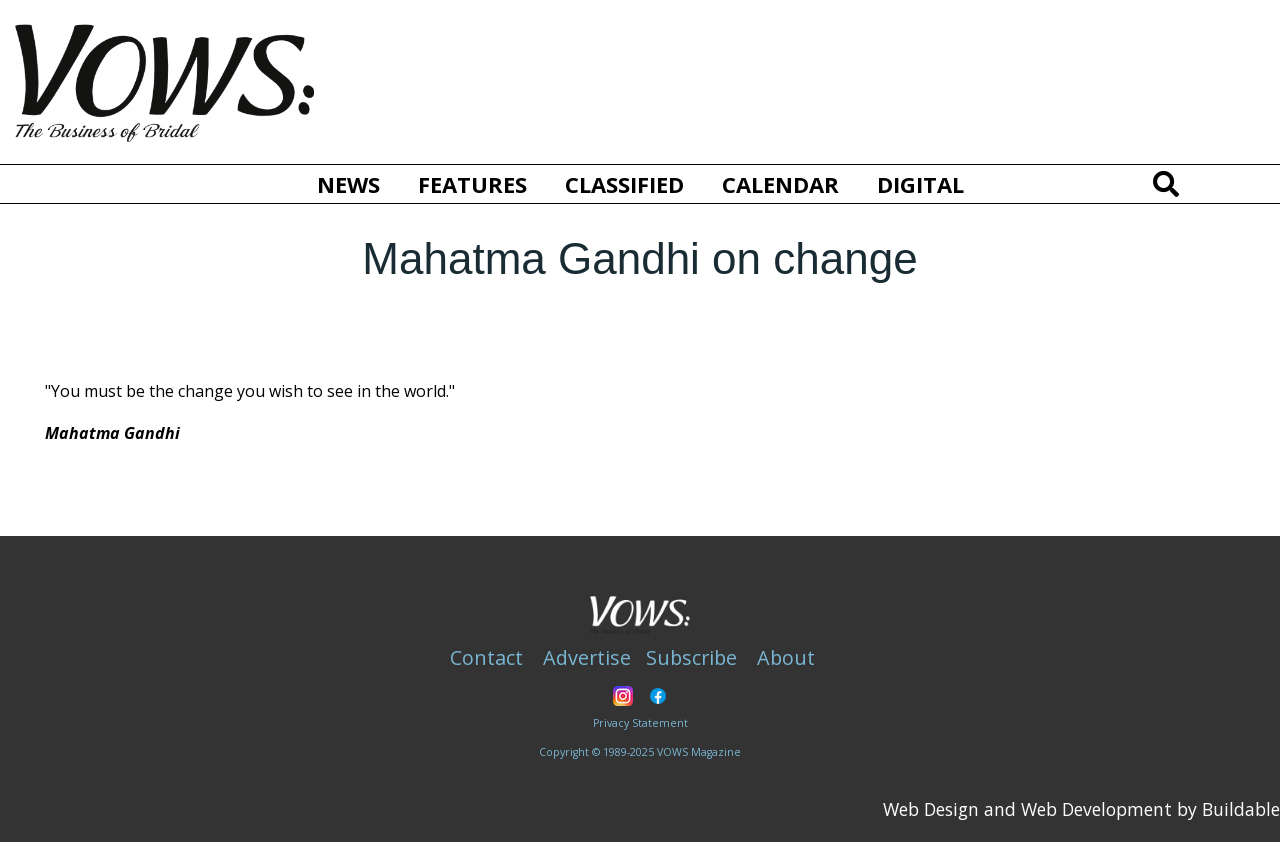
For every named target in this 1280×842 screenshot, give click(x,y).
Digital (920, 184)
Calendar (780, 184)
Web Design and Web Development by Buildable (1081, 809)
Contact (486, 657)
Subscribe (691, 657)
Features (472, 184)
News (348, 184)
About (786, 657)
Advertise (587, 657)
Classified (624, 184)
